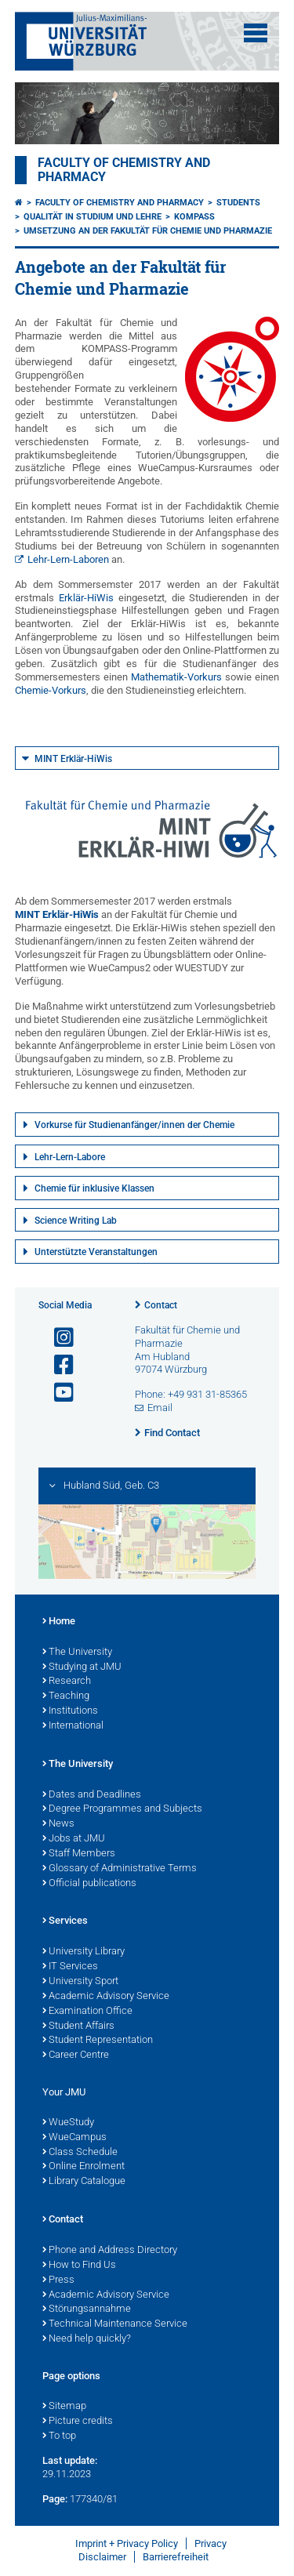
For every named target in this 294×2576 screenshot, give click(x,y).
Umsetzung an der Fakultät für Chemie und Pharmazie (148, 231)
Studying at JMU (82, 1667)
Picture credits (77, 2422)
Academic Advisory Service (105, 1997)
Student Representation (97, 2041)
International (72, 1726)
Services (65, 1921)
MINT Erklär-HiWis (73, 758)
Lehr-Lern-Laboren (68, 559)
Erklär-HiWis (86, 598)
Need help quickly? (86, 2339)
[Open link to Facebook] (57, 1365)
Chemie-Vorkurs (50, 690)
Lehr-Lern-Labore (69, 1157)
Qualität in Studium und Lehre (93, 217)
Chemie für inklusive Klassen (94, 1188)
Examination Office (87, 2012)
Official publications (89, 1884)
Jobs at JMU (73, 1839)
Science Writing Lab (75, 1220)
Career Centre (75, 2055)
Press (58, 2280)
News (58, 1824)
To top (59, 2436)
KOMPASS (194, 217)
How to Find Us (79, 2266)
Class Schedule (80, 2153)
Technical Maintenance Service (114, 2324)
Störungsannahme (86, 2309)
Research (66, 1681)
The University (77, 1652)
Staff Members (78, 1854)
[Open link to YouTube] (57, 1392)
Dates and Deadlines (91, 1795)
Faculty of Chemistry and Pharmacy (119, 203)
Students (238, 203)
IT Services (70, 1967)
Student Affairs (78, 2026)
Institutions (70, 1711)
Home (58, 1622)
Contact (160, 1305)
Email (159, 1407)
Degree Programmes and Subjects (122, 1809)
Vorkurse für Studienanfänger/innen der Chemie (134, 1124)
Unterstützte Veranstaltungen (96, 1251)
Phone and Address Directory (109, 2251)
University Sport (80, 1982)
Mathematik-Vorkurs (176, 677)
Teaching (65, 1696)
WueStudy (68, 2123)
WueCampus (74, 2138)
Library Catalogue (83, 2182)
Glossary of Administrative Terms (119, 1869)
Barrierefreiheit (176, 2557)
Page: (54, 2499)
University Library (83, 1952)
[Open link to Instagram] (57, 1337)
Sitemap (64, 2407)
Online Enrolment (83, 2167)
